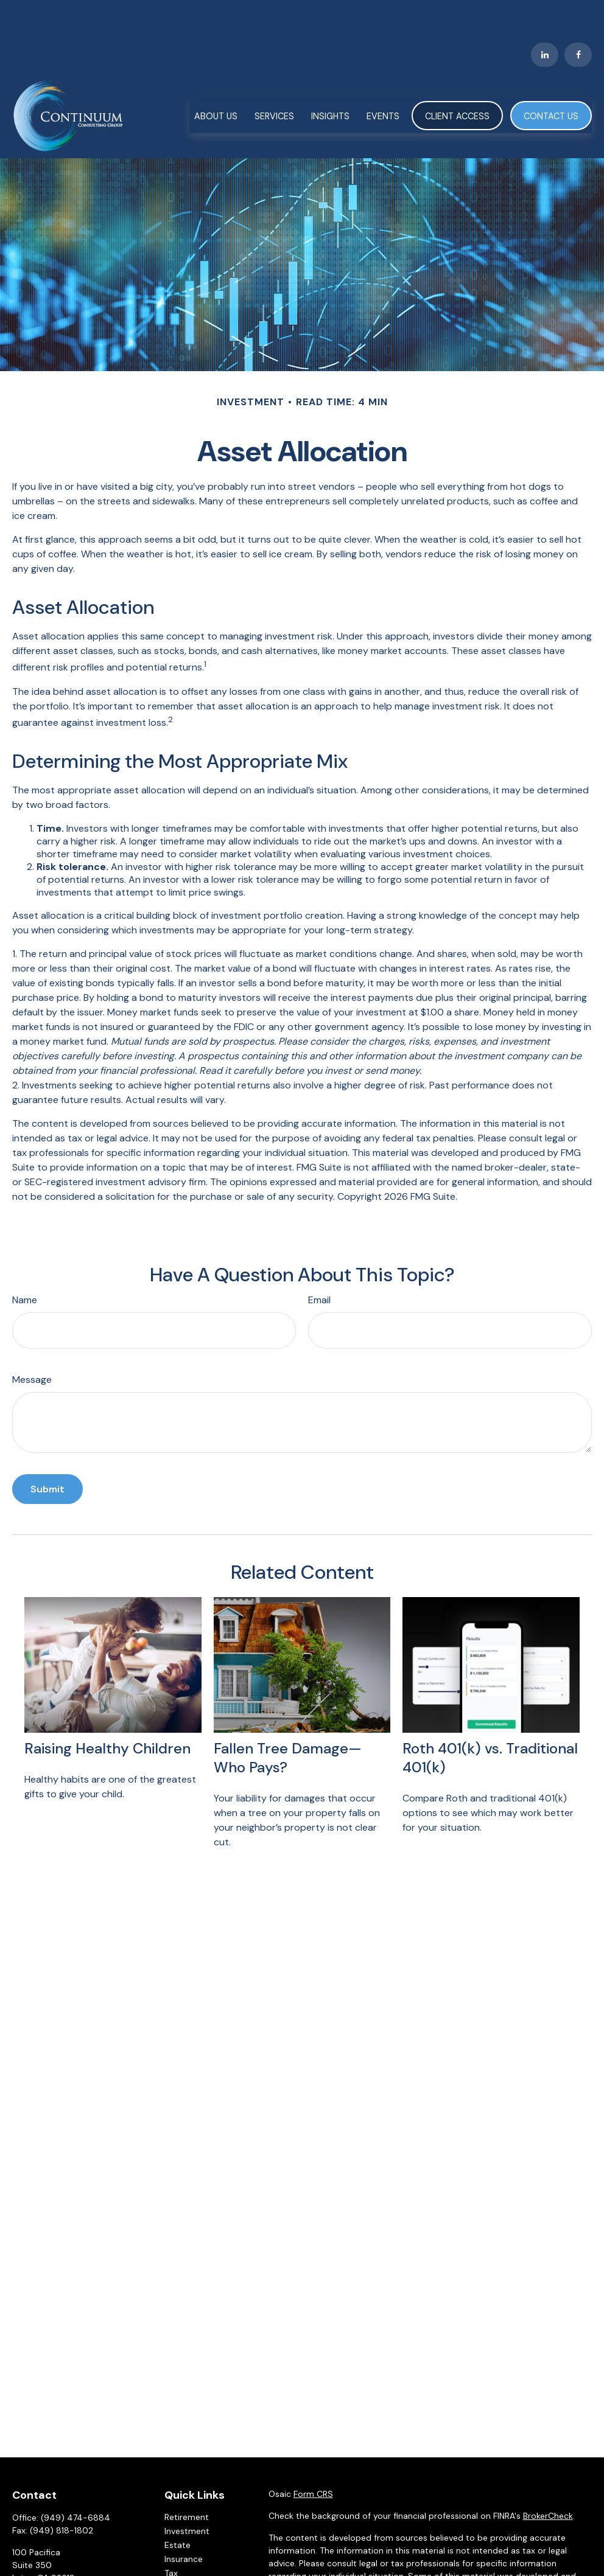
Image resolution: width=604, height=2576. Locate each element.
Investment (186, 2495)
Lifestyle (181, 2565)
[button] (215, 78)
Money (178, 2551)
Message (32, 1343)
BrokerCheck (548, 2479)
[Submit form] (47, 1453)
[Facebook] (578, 18)
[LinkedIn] (544, 18)
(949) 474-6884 (75, 2481)
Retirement (186, 2481)
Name (24, 1264)
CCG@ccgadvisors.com (60, 2563)
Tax (171, 2537)
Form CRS (313, 2457)
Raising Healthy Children (107, 1712)
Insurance (183, 2523)
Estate (177, 2509)
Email (319, 1264)
